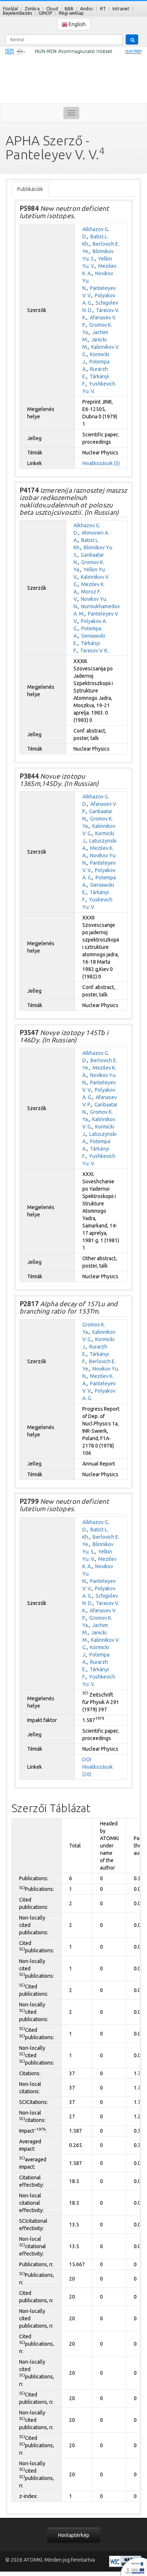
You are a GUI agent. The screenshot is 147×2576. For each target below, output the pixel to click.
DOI (86, 1759)
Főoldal (10, 8)
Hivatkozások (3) (101, 463)
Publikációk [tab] (30, 189)
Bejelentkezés (17, 13)
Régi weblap (71, 13)
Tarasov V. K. (94, 650)
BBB (69, 8)
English (74, 24)
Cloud (52, 8)
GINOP (45, 13)
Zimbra (32, 8)
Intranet (120, 8)
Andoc (86, 8)
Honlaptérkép (73, 2535)
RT (103, 8)
